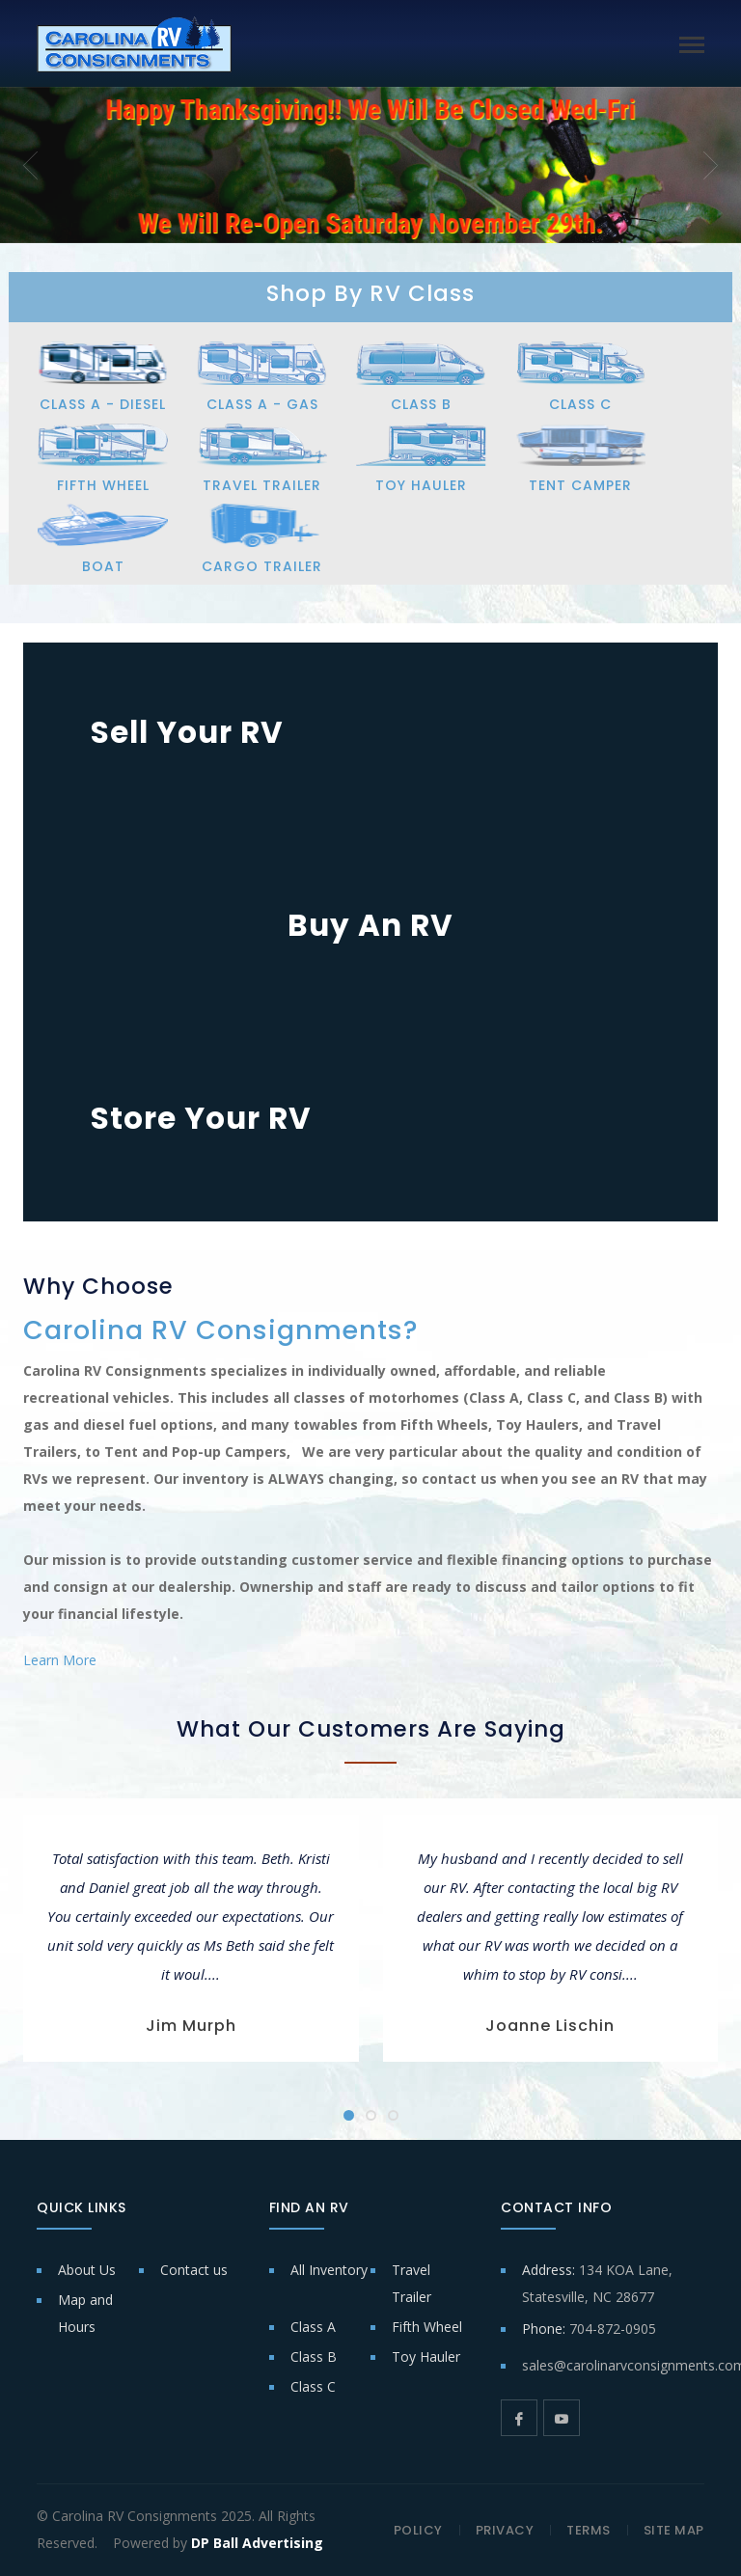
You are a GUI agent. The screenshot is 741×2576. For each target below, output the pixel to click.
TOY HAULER (421, 485)
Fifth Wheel (427, 2326)
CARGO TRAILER (262, 566)
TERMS (588, 2530)
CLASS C (580, 404)
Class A (313, 2326)
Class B (313, 2356)
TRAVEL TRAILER (262, 485)
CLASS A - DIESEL (103, 404)
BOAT (103, 566)
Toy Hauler (426, 2356)
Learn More (59, 1660)
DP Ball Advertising (257, 2543)
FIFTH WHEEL (103, 485)
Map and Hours (85, 2313)
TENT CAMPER (580, 485)
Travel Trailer (411, 2283)
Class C (313, 2386)
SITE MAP (674, 2530)
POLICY (418, 2530)
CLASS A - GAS (262, 404)
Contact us (194, 2270)
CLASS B (421, 404)
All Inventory (329, 2270)
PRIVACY (505, 2530)
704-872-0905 (612, 2328)
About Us (87, 2270)
